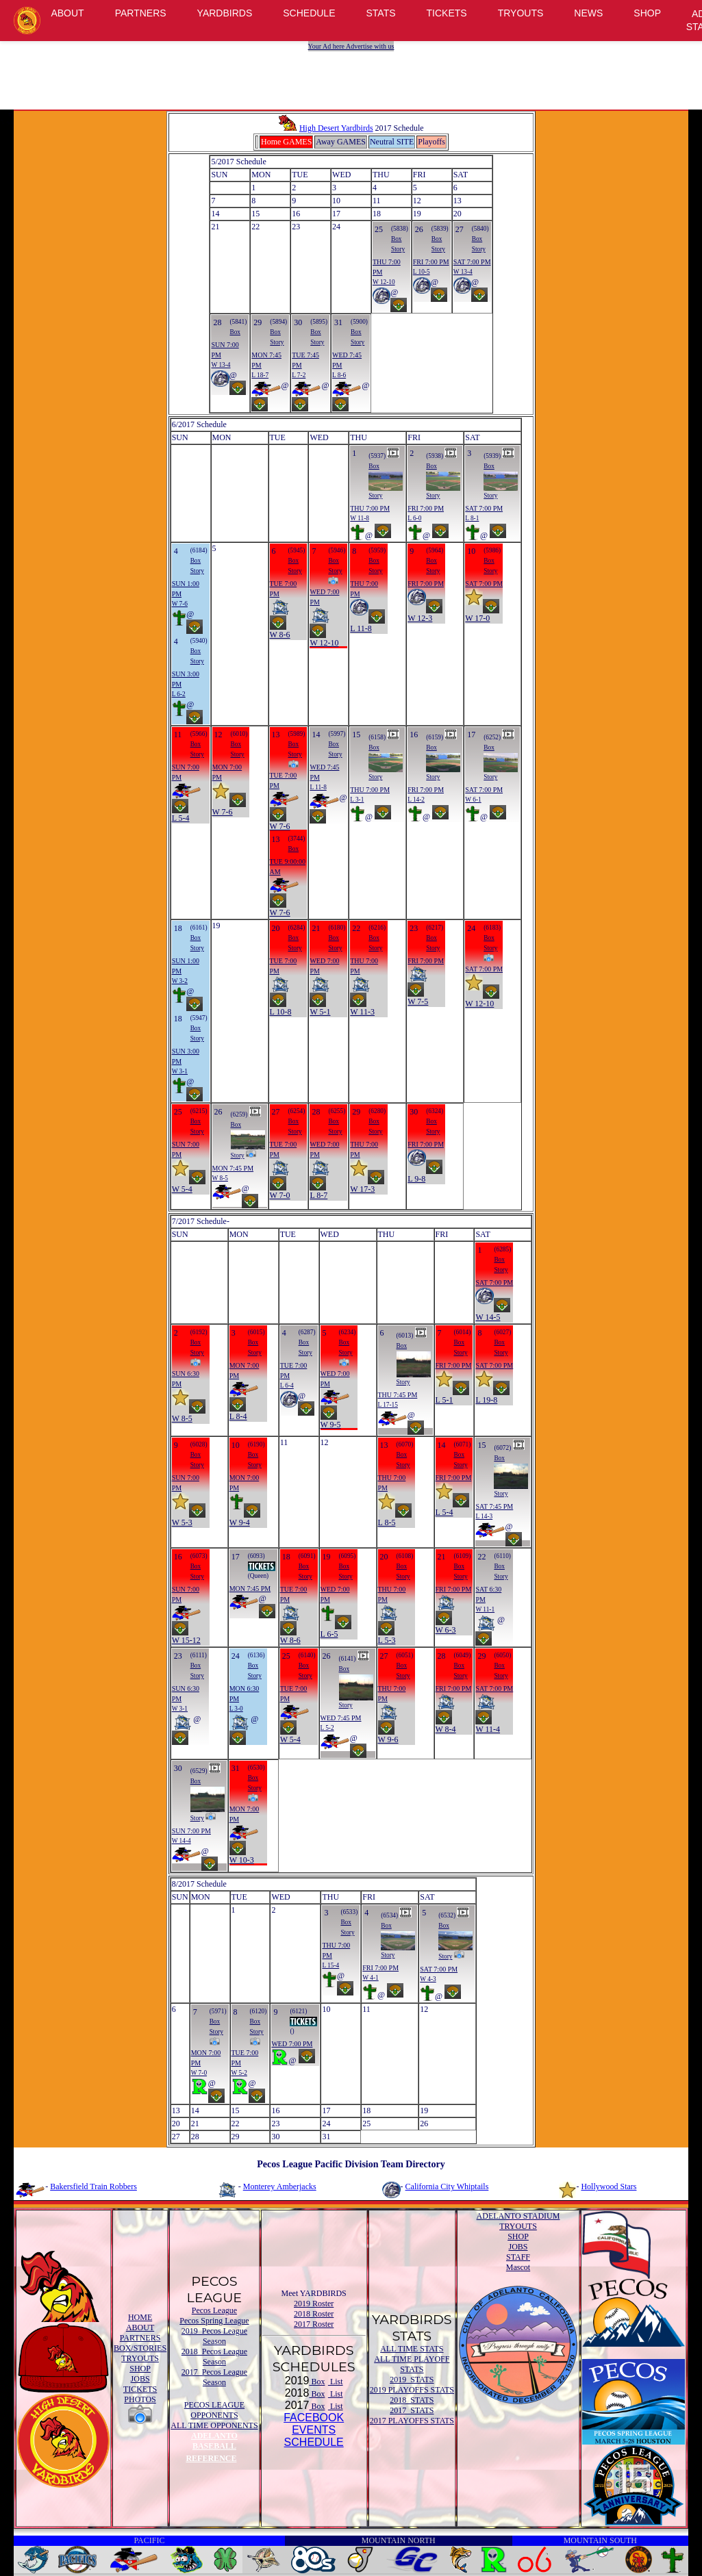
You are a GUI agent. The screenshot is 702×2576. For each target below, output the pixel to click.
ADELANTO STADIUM (518, 2216)
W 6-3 (446, 1630)
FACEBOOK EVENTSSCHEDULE (314, 2430)
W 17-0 (477, 618)
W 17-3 (362, 1189)
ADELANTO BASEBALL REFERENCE (211, 2447)
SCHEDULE (309, 13)
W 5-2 (239, 2072)
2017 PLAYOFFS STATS (412, 2420)
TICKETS (447, 13)
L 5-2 (327, 1727)
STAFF (518, 2257)
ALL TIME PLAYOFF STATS (411, 2364)
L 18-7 (259, 375)
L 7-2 (298, 375)
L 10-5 (421, 271)
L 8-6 (339, 375)
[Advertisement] (353, 71)
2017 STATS (412, 2410)
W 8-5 (220, 1178)
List (335, 2381)
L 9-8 (416, 1179)
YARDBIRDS (225, 13)
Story (398, 249)
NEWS (588, 13)
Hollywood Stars (608, 2186)
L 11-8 (360, 628)
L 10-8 (281, 1012)
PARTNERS (140, 13)
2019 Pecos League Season (214, 2336)
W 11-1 (484, 1609)
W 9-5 (331, 1424)
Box (396, 238)
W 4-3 (428, 1979)
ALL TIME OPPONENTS (214, 2425)
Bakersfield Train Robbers (93, 2186)
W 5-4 (182, 1189)
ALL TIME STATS (411, 2349)
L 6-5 (329, 1634)
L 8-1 (472, 518)
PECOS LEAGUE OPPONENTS (214, 2410)
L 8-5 (387, 1522)
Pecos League (214, 2310)
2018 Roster (314, 2314)
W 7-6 (180, 603)
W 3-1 (180, 1071)
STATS (381, 13)
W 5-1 (320, 1012)
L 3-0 (236, 1708)
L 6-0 (414, 518)
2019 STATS (412, 2379)
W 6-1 (473, 799)
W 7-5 (418, 1001)
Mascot (518, 2267)
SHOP (647, 13)
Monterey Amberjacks (279, 2186)
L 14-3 (483, 1516)
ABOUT (67, 13)
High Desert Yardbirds (325, 128)
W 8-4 (446, 1729)
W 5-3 (182, 1522)
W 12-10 (384, 282)
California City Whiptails (447, 2186)
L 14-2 (416, 799)
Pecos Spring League (214, 2320)
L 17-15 (388, 1404)
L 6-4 (287, 1385)
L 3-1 (357, 799)
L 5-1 (444, 1400)
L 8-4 (238, 1416)
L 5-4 (181, 818)
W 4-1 (370, 1977)
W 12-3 (420, 618)
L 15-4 (330, 1965)
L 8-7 (318, 1195)
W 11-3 (362, 1012)
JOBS (140, 2379)
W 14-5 (487, 1317)
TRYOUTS (521, 13)
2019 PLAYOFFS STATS (412, 2390)
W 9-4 (239, 1522)
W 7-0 (280, 1195)
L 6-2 (179, 694)
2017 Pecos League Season (214, 2377)
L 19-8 (486, 1400)
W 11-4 (487, 1729)
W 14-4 (181, 1840)
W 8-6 (280, 634)
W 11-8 (359, 518)
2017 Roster (314, 2324)
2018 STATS (412, 2400)
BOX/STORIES (140, 2348)
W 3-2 (180, 981)
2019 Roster (314, 2303)
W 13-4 (463, 271)
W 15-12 (186, 1640)
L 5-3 (387, 1640)
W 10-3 (241, 1860)
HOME (140, 2317)
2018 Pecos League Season (214, 2357)
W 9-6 (388, 1739)
